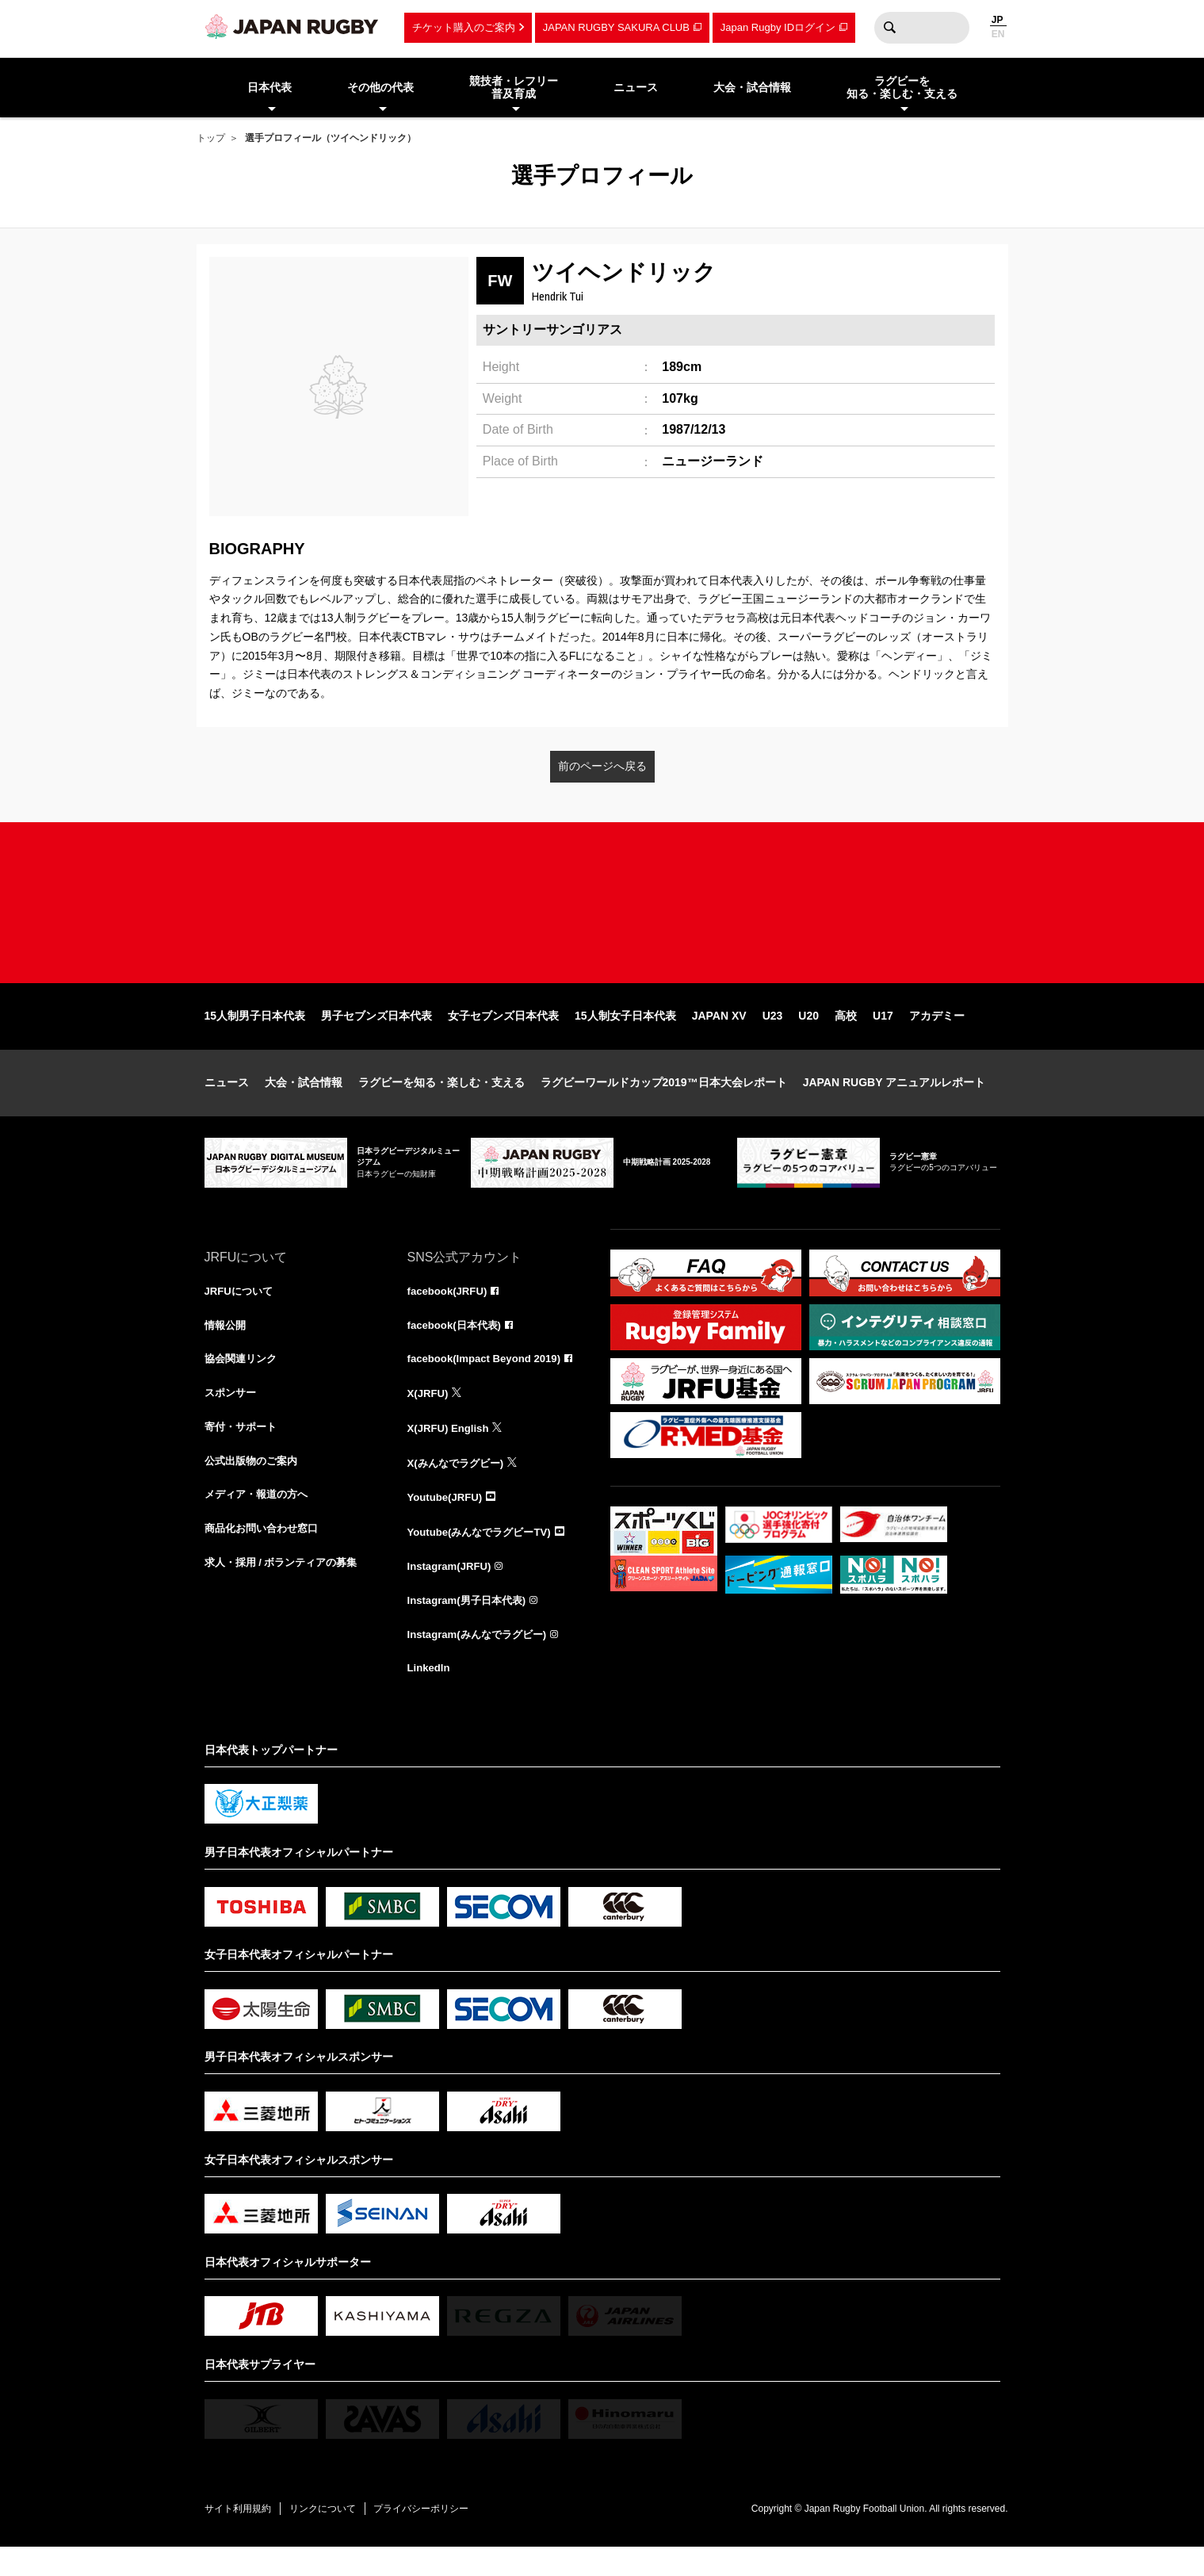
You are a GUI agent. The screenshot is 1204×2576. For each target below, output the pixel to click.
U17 (883, 1037)
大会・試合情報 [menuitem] (752, 87)
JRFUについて (241, 1313)
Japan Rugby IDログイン (777, 27)
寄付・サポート (243, 1452)
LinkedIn (430, 1696)
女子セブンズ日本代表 (503, 1037)
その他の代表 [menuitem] (380, 87)
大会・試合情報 (303, 1103)
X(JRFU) (429, 1417)
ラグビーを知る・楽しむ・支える (441, 1103)
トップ (211, 138)
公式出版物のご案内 (254, 1487)
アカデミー (937, 1037)
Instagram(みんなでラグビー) (481, 1661)
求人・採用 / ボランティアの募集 (286, 1592)
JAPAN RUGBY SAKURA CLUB (616, 27)
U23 (773, 1037)
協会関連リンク (243, 1382)
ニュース (226, 1103)
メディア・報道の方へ (259, 1522)
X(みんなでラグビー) (459, 1487)
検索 (890, 28)
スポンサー (232, 1417)
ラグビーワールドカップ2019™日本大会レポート (664, 1103)
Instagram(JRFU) (452, 1592)
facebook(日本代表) (457, 1348)
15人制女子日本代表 (625, 1037)
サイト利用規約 (241, 2537)
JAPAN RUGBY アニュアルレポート (894, 1103)
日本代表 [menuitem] (269, 87)
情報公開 (226, 1348)
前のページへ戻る (602, 766)
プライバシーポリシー (438, 2537)
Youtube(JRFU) (447, 1522)
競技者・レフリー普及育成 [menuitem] (513, 88)
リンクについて (333, 2537)
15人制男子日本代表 (255, 1037)
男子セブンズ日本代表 (376, 1037)
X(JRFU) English (451, 1452)
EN (998, 34)
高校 (846, 1037)
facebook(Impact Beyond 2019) (489, 1382)
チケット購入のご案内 (463, 27)
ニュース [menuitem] (635, 87)
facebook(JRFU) (449, 1313)
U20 (808, 1037)
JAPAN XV (719, 1037)
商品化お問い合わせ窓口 (265, 1557)
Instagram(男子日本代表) (470, 1627)
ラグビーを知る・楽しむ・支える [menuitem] (902, 88)
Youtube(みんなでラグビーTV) (484, 1557)
